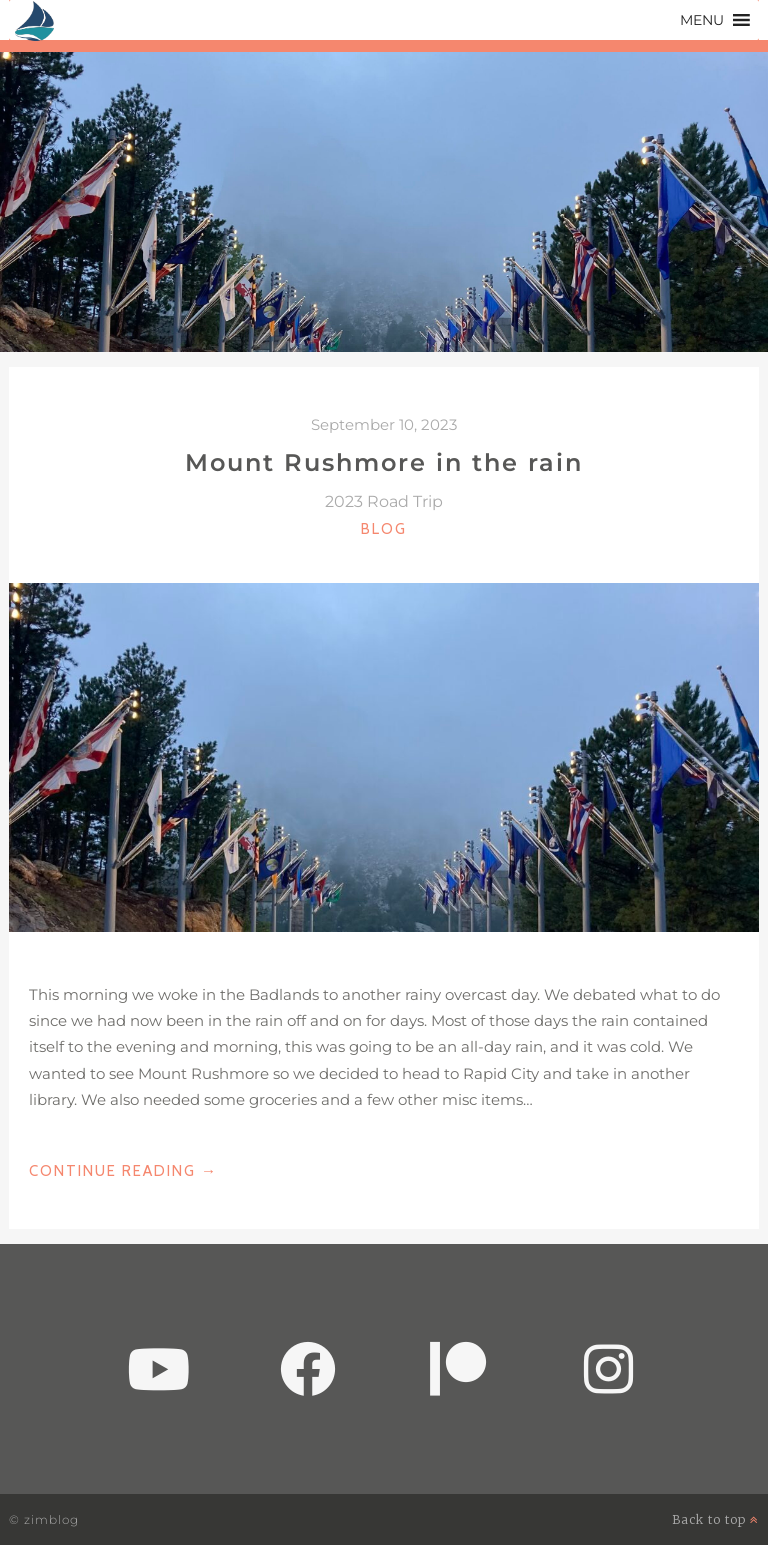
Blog (384, 529)
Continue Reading (123, 1171)
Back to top (715, 1519)
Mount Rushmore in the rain (384, 462)
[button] (702, 20)
